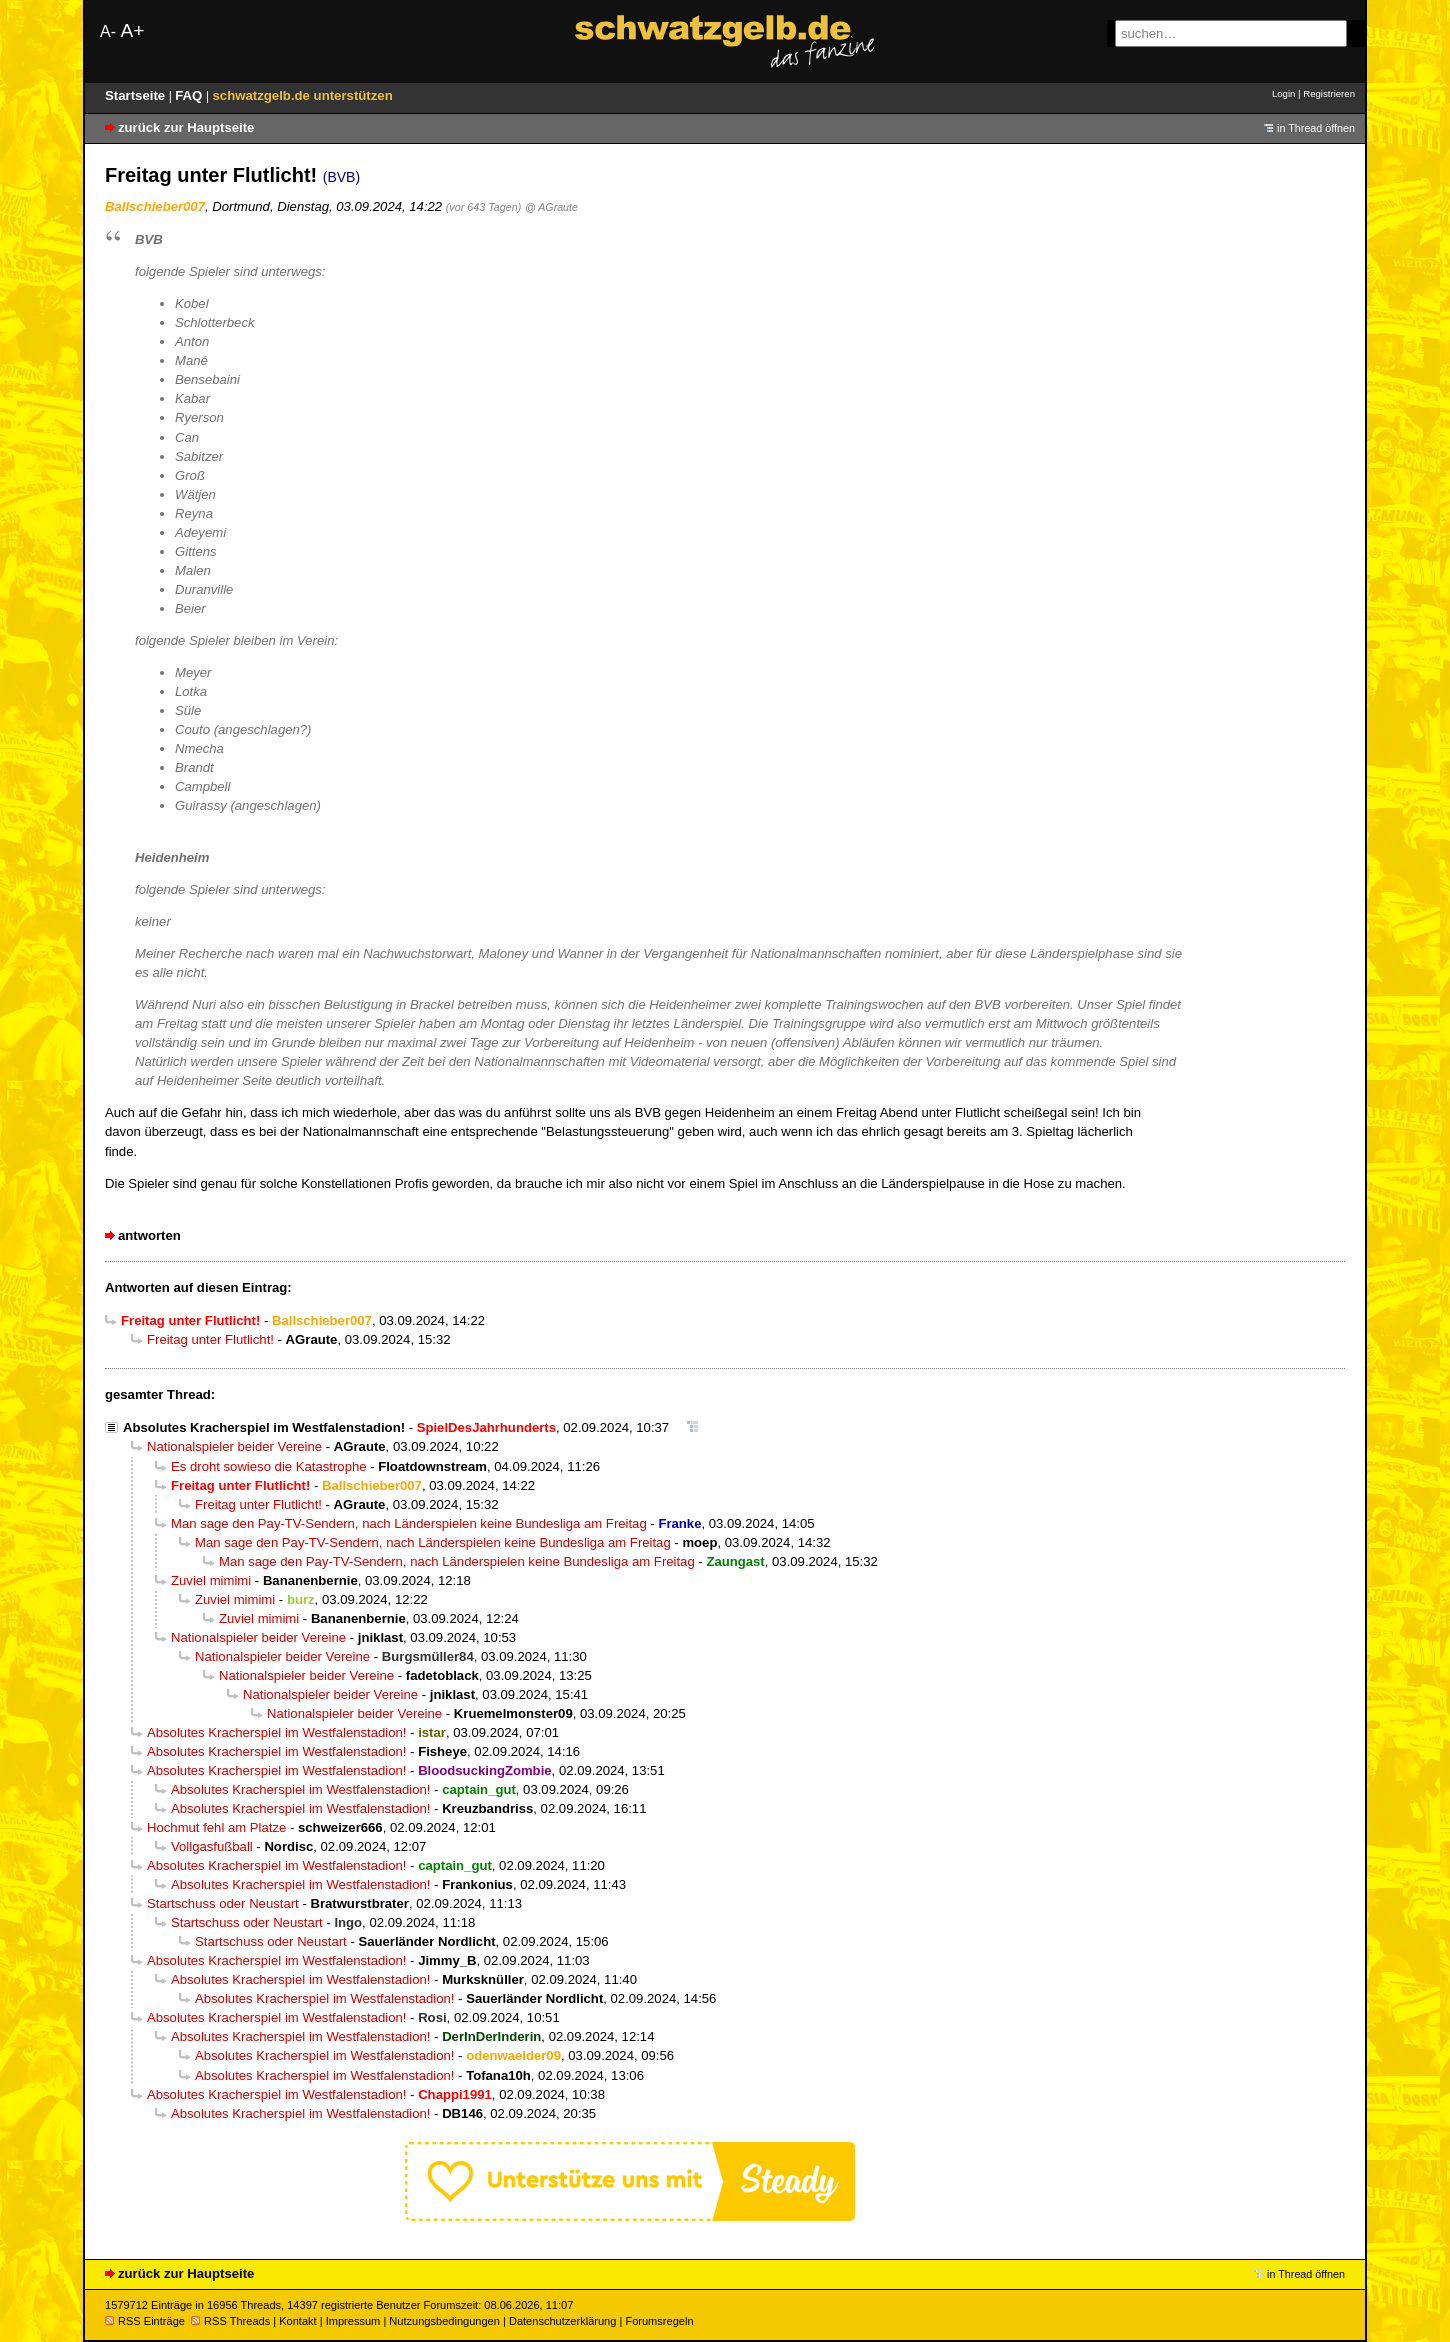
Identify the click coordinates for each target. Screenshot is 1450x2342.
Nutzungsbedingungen (444, 2321)
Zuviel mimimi (211, 1580)
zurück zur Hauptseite (186, 127)
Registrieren (1329, 93)
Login (1283, 93)
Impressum (353, 2321)
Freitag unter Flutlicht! (210, 1339)
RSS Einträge (145, 2321)
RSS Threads (230, 2321)
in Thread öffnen (1316, 128)
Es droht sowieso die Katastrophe (269, 1466)
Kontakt (297, 2321)
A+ (132, 30)
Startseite (137, 95)
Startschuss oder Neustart (223, 1903)
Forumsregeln (659, 2321)
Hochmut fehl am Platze (216, 1827)
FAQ (190, 95)
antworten (149, 1235)
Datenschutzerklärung (562, 2321)
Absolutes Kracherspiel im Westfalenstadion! (264, 1427)
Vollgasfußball (212, 1846)
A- (108, 31)
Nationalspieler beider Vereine (234, 1446)
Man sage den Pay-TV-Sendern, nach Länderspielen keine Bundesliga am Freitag (409, 1523)
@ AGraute (551, 207)
